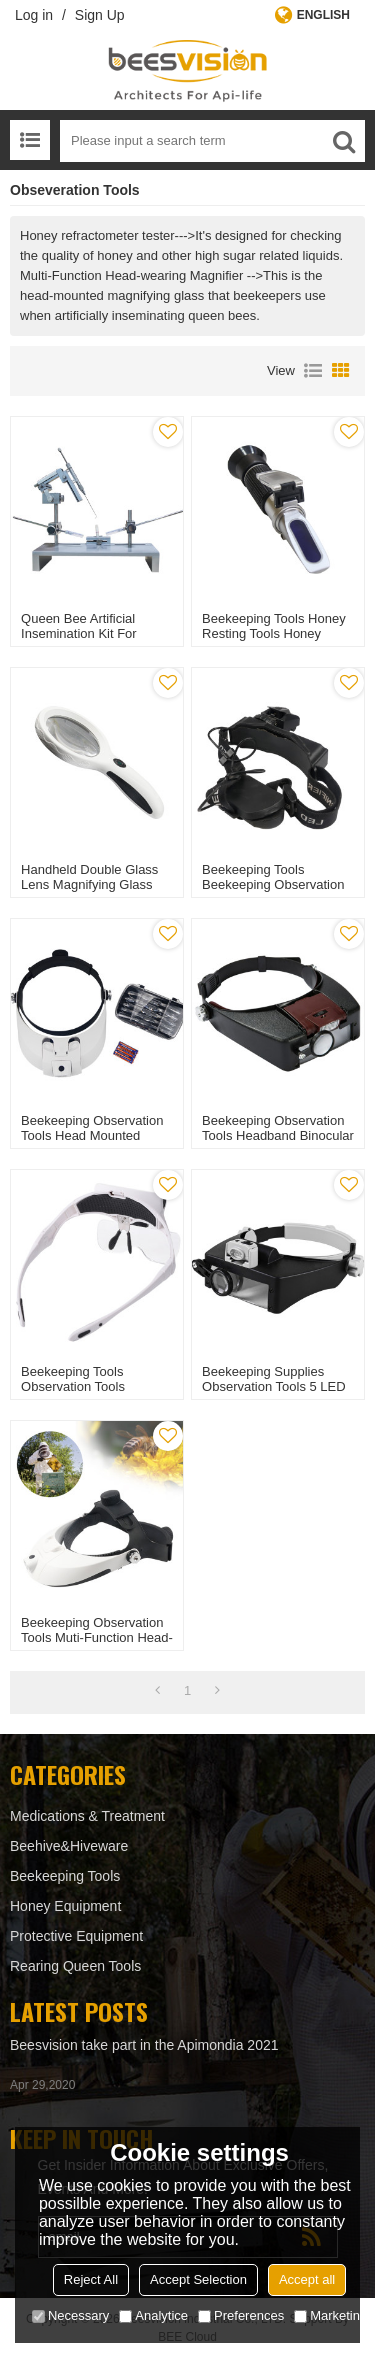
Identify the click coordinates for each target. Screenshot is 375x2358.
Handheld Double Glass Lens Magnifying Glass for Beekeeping (89, 884)
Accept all (307, 2279)
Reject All (91, 2279)
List (313, 371)
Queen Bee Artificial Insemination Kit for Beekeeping (79, 633)
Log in (34, 15)
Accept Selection (198, 2279)
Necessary (70, 2315)
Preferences (241, 2315)
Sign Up (100, 15)
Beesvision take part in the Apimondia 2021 (144, 2045)
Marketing (330, 2315)
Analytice (153, 2315)
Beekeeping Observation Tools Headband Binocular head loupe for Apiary (278, 1135)
